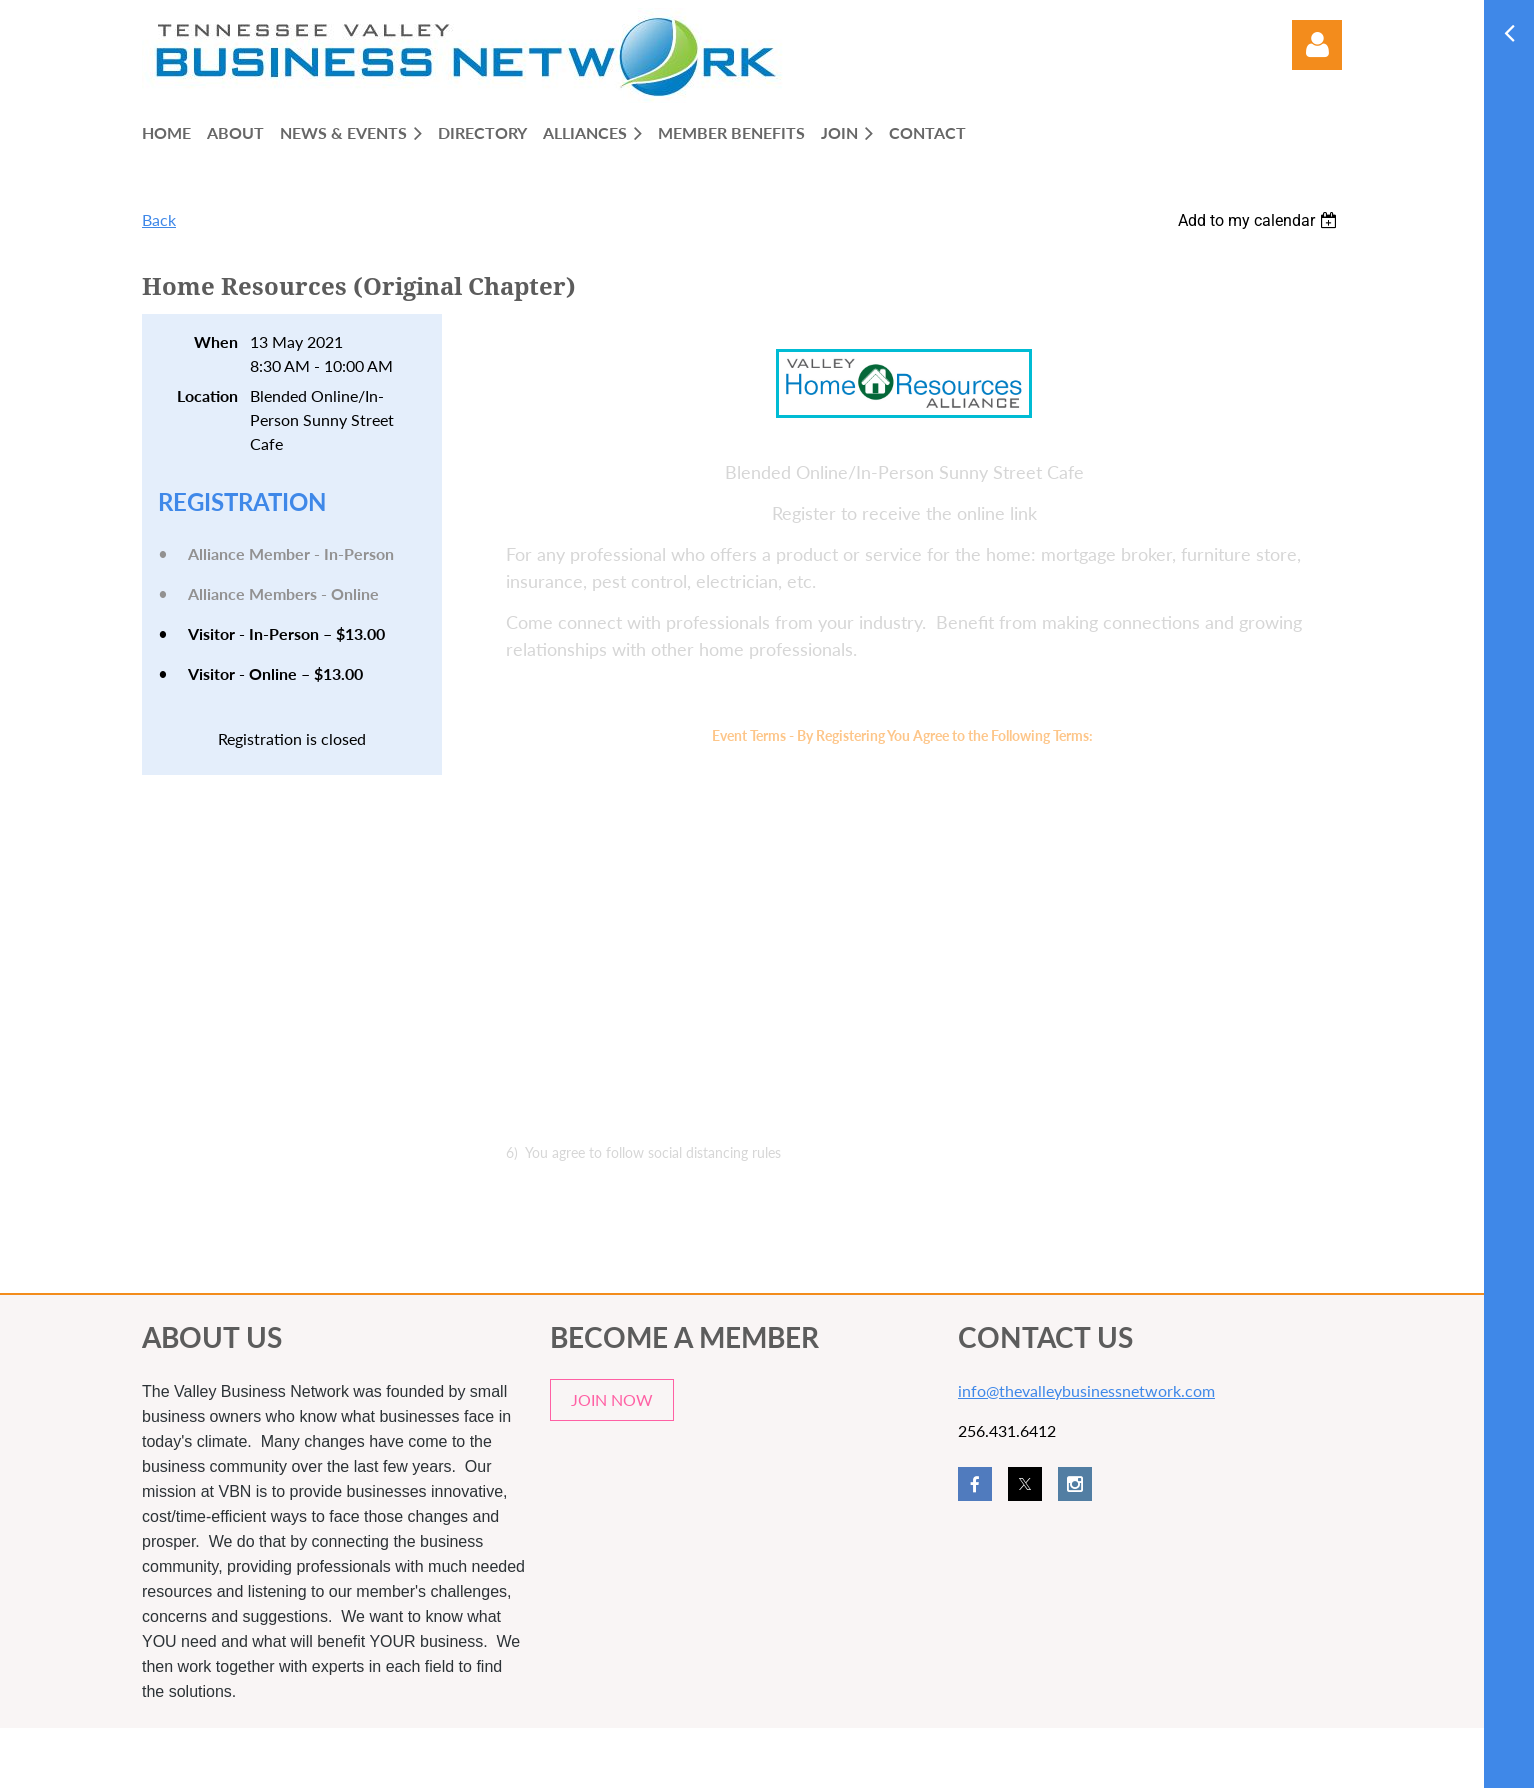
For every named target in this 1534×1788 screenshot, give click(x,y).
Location (207, 395)
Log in (1317, 45)
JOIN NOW (612, 1399)
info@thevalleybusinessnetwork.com (1086, 1390)
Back (159, 219)
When (216, 341)
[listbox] (1260, 220)
